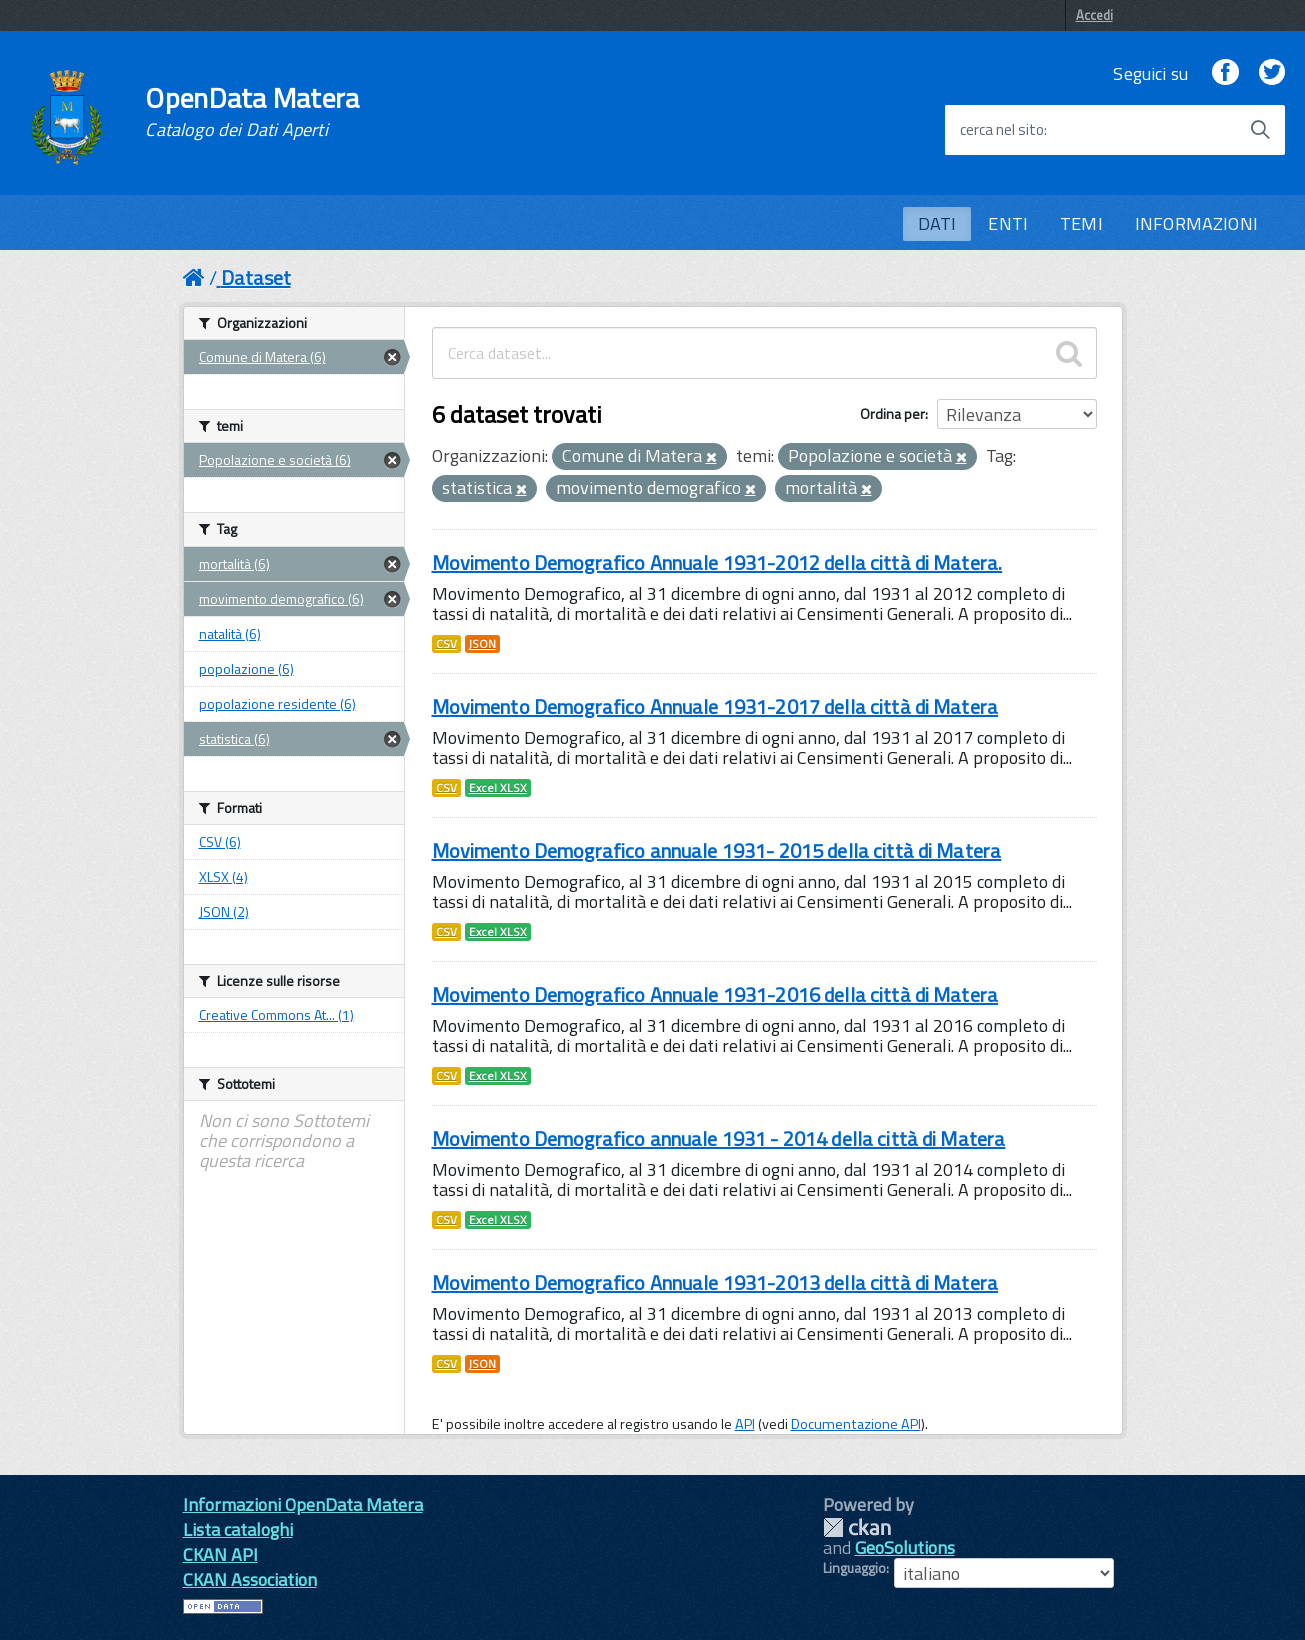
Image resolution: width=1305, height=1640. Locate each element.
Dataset (256, 277)
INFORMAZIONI (1196, 223)
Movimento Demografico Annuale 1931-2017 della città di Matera (715, 706)
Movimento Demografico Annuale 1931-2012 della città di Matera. (717, 562)
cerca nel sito (1002, 130)
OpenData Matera (252, 112)
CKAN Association (250, 1579)
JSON (482, 644)
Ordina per (892, 413)
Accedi (1094, 15)
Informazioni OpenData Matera (303, 1504)
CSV (446, 644)
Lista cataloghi (238, 1529)
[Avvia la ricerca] (1260, 130)
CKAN (857, 1527)
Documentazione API (856, 1424)
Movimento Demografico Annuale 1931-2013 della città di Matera (715, 1282)
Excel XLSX (498, 788)
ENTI (1008, 223)
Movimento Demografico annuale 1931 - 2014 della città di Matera (719, 1138)
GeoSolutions (905, 1547)
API (745, 1424)
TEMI (1081, 223)
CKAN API (220, 1554)
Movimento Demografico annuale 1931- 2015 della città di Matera (717, 850)
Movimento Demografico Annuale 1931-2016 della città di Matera (715, 994)
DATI (937, 223)
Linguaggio (854, 1568)
